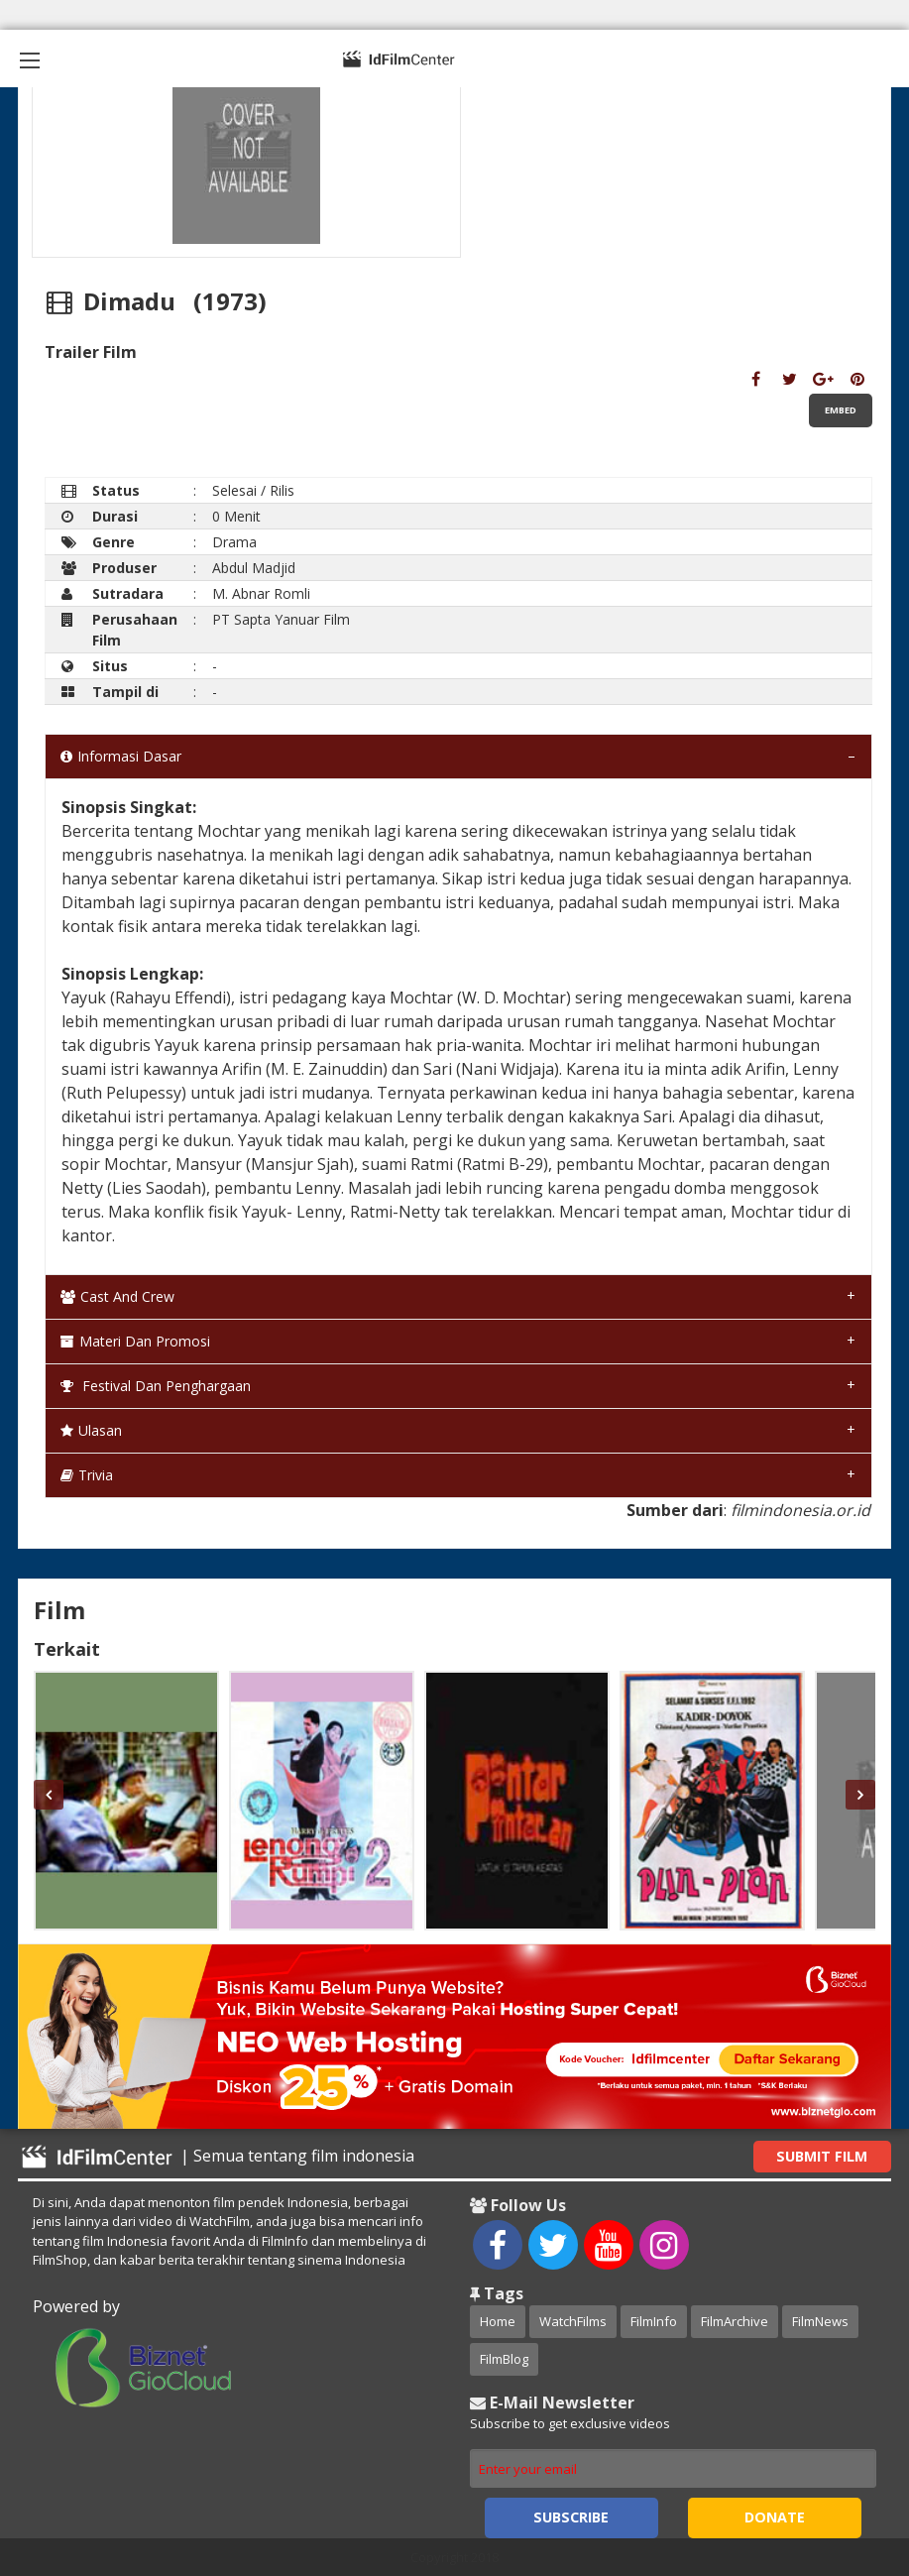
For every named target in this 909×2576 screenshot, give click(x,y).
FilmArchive (734, 2321)
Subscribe (571, 2517)
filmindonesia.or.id (800, 1510)
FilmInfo (653, 2321)
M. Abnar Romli (261, 593)
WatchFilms (573, 2321)
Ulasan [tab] (91, 1430)
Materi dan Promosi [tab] (135, 1341)
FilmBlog (504, 2359)
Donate (774, 2517)
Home (497, 2321)
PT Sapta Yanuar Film (281, 619)
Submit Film (821, 2156)
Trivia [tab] (86, 1474)
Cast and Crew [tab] (117, 1296)
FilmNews (820, 2321)
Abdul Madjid (253, 567)
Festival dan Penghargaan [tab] (155, 1385)
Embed (840, 410)
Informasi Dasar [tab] (120, 756)
